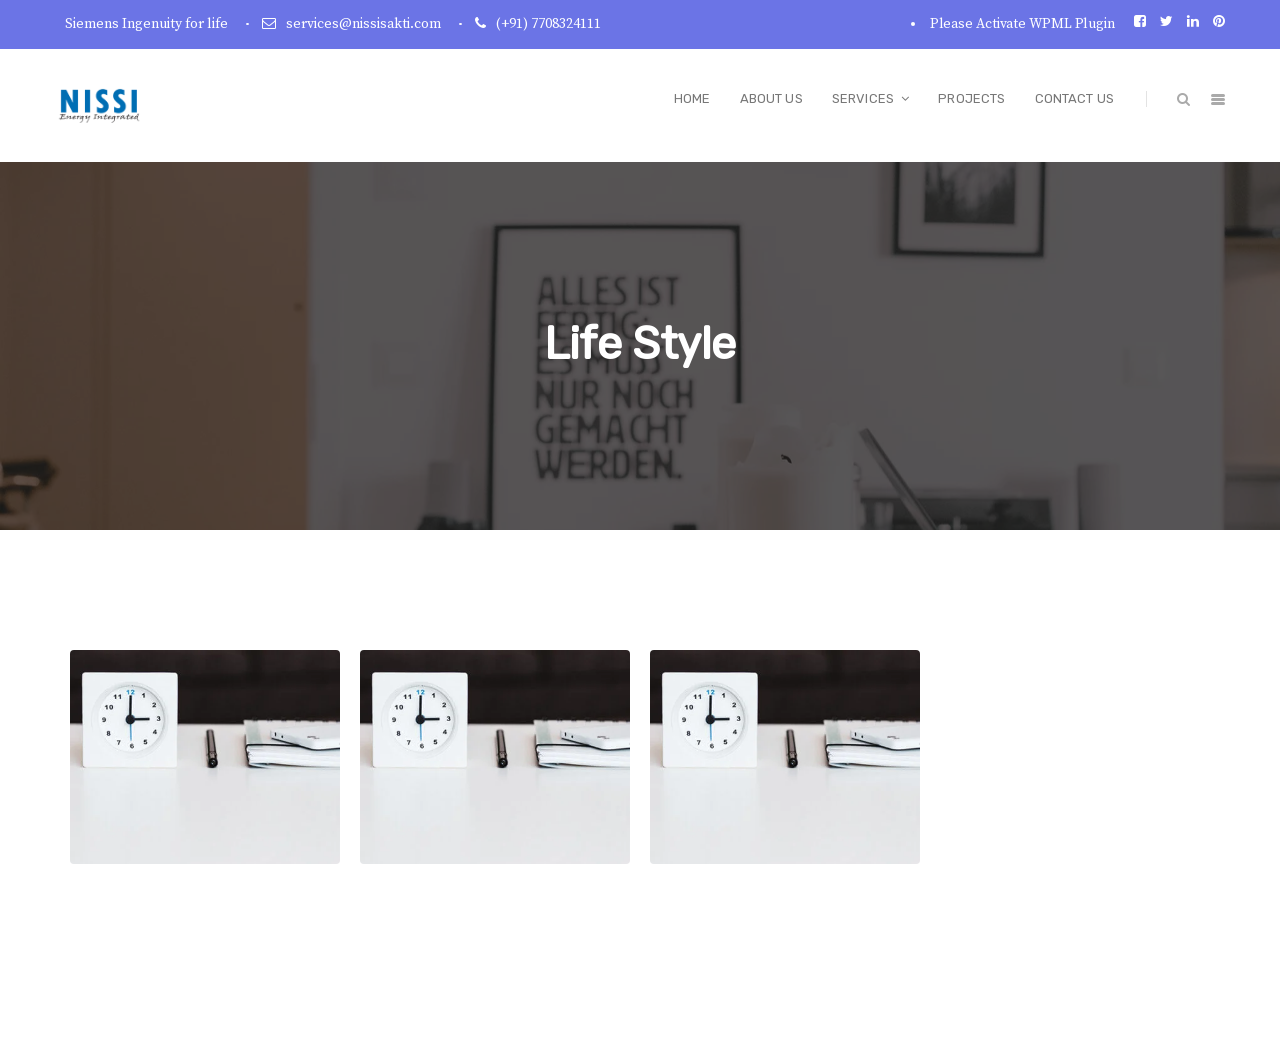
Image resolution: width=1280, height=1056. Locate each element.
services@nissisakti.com (363, 24)
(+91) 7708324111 (548, 24)
